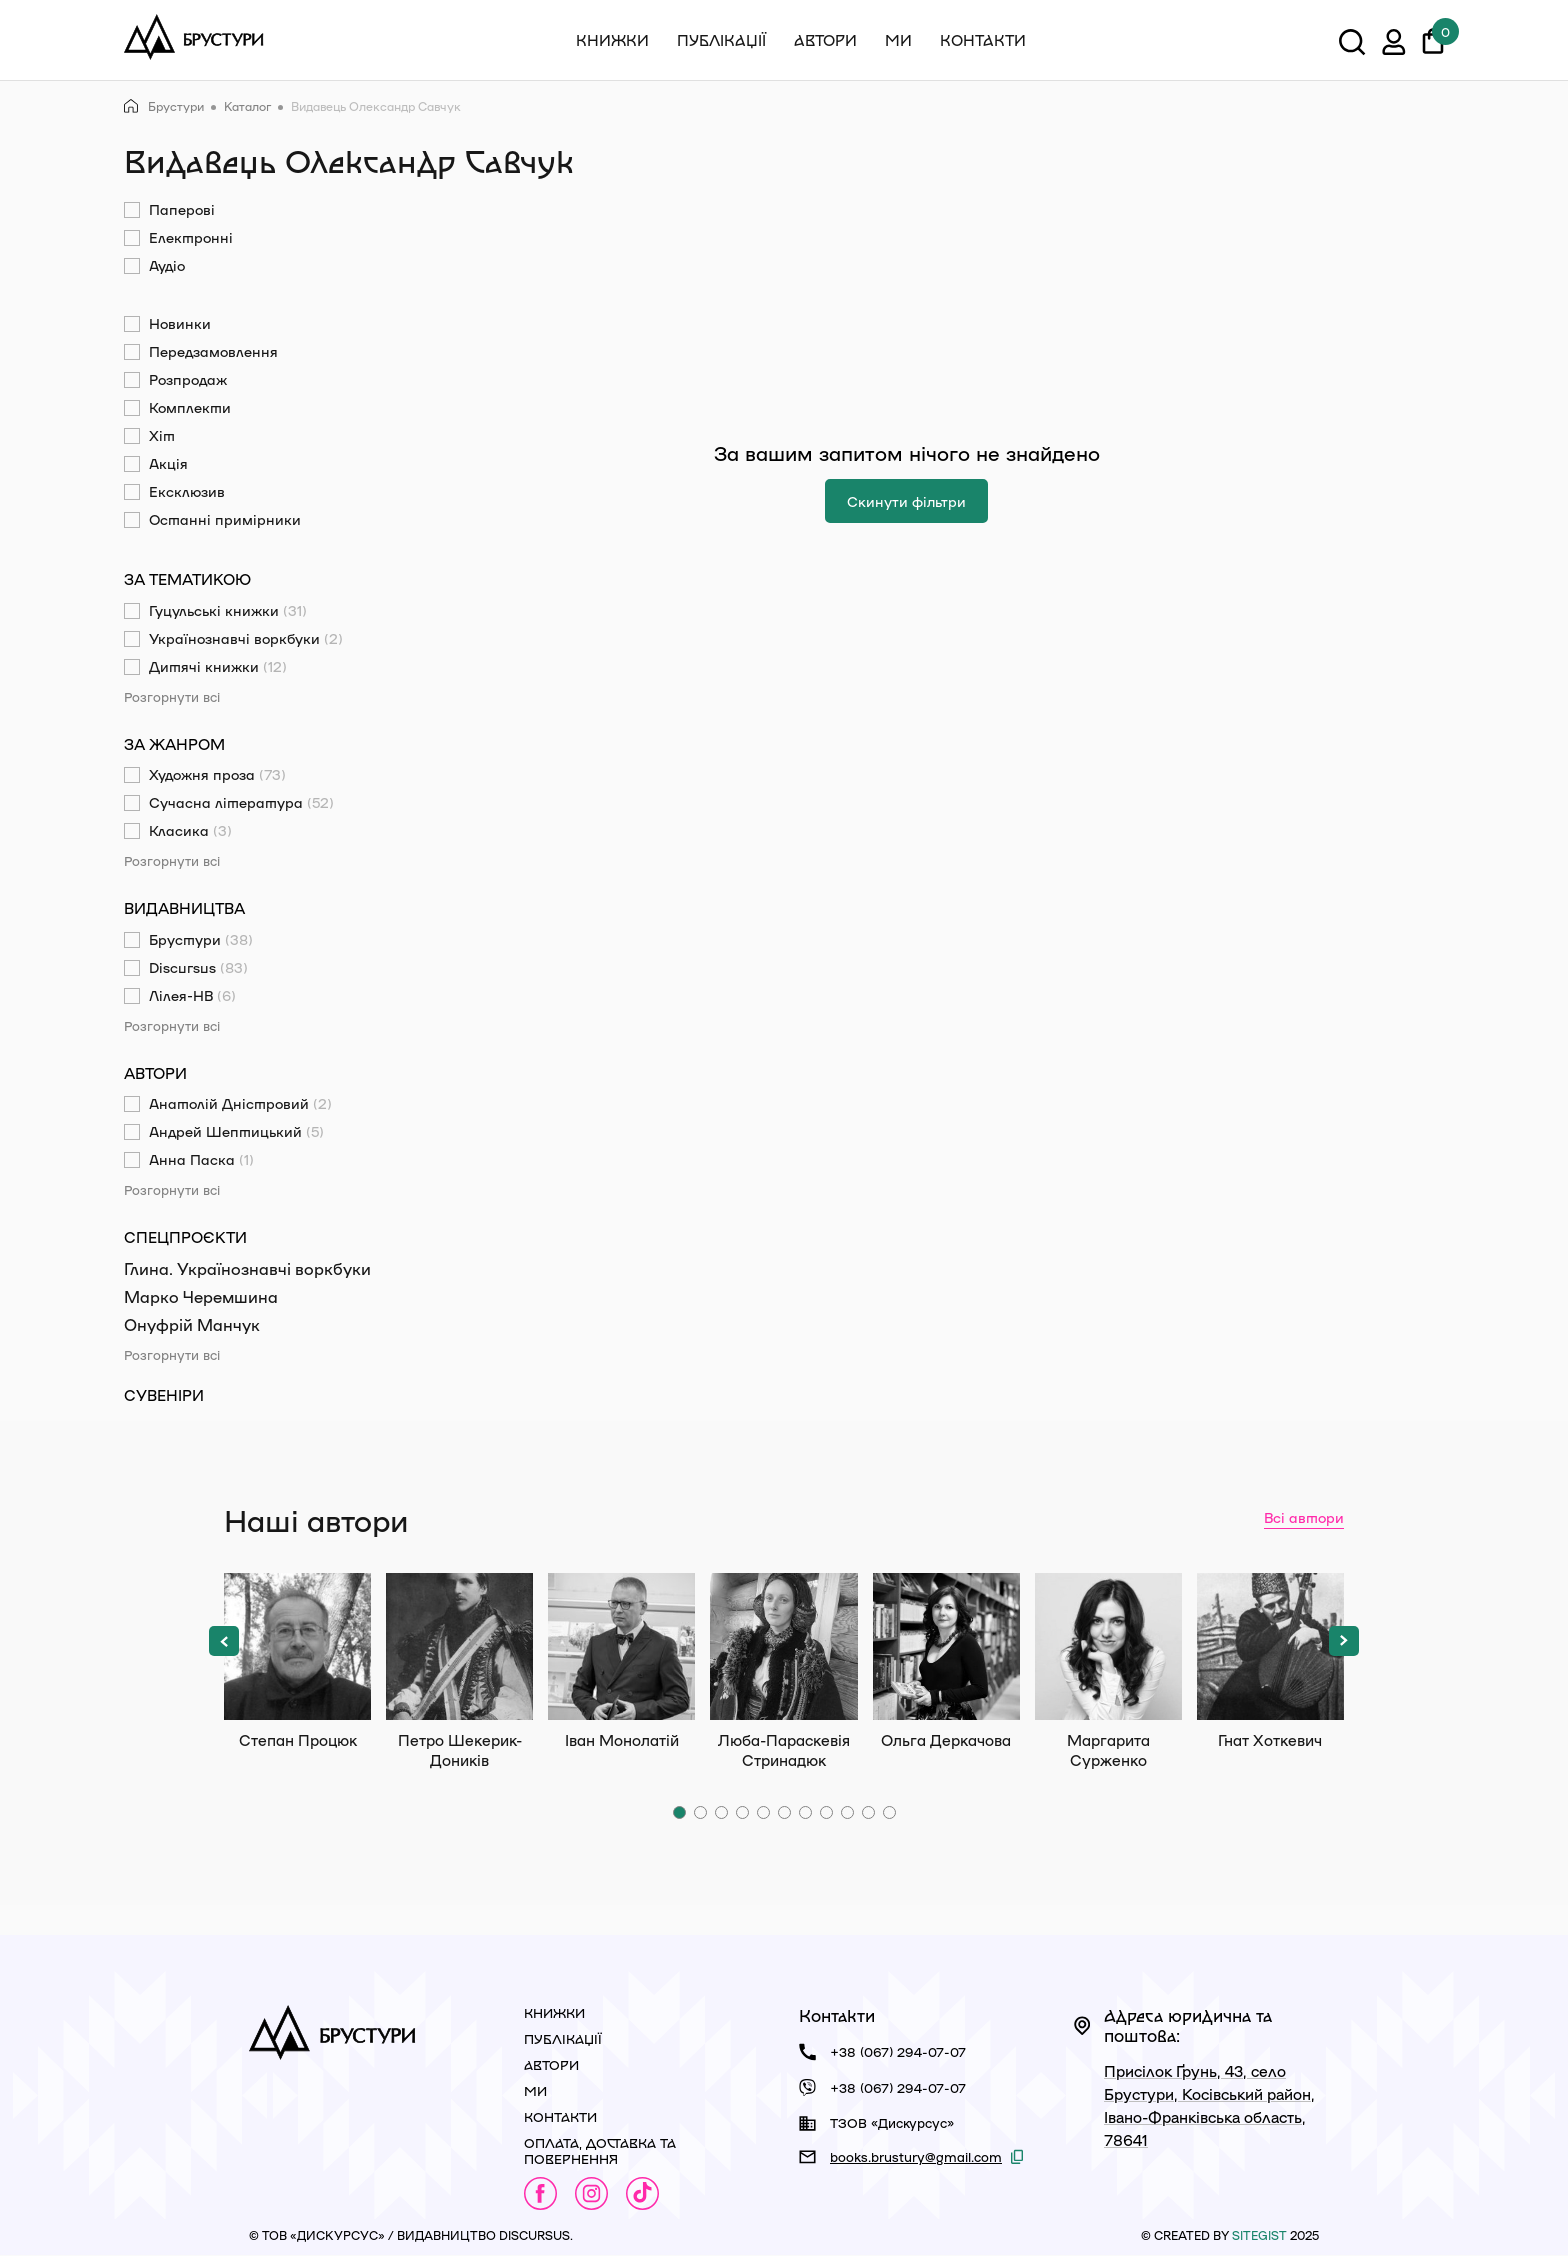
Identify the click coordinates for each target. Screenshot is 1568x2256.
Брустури (164, 106)
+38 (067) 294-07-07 (898, 2051)
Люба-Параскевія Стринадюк (783, 1646)
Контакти (983, 40)
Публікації (721, 40)
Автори (825, 40)
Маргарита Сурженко (1108, 1646)
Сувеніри (164, 1395)
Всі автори (1304, 1517)
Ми (898, 40)
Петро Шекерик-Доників (459, 1646)
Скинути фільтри (906, 501)
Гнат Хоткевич (1270, 1646)
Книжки (612, 40)
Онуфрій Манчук (192, 1324)
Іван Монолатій (621, 1646)
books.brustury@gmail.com (916, 2156)
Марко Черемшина (201, 1296)
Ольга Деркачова (946, 1646)
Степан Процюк (297, 1646)
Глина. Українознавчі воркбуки (247, 1268)
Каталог (247, 106)
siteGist (1259, 2235)
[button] (224, 1641)
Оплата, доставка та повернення (600, 2150)
